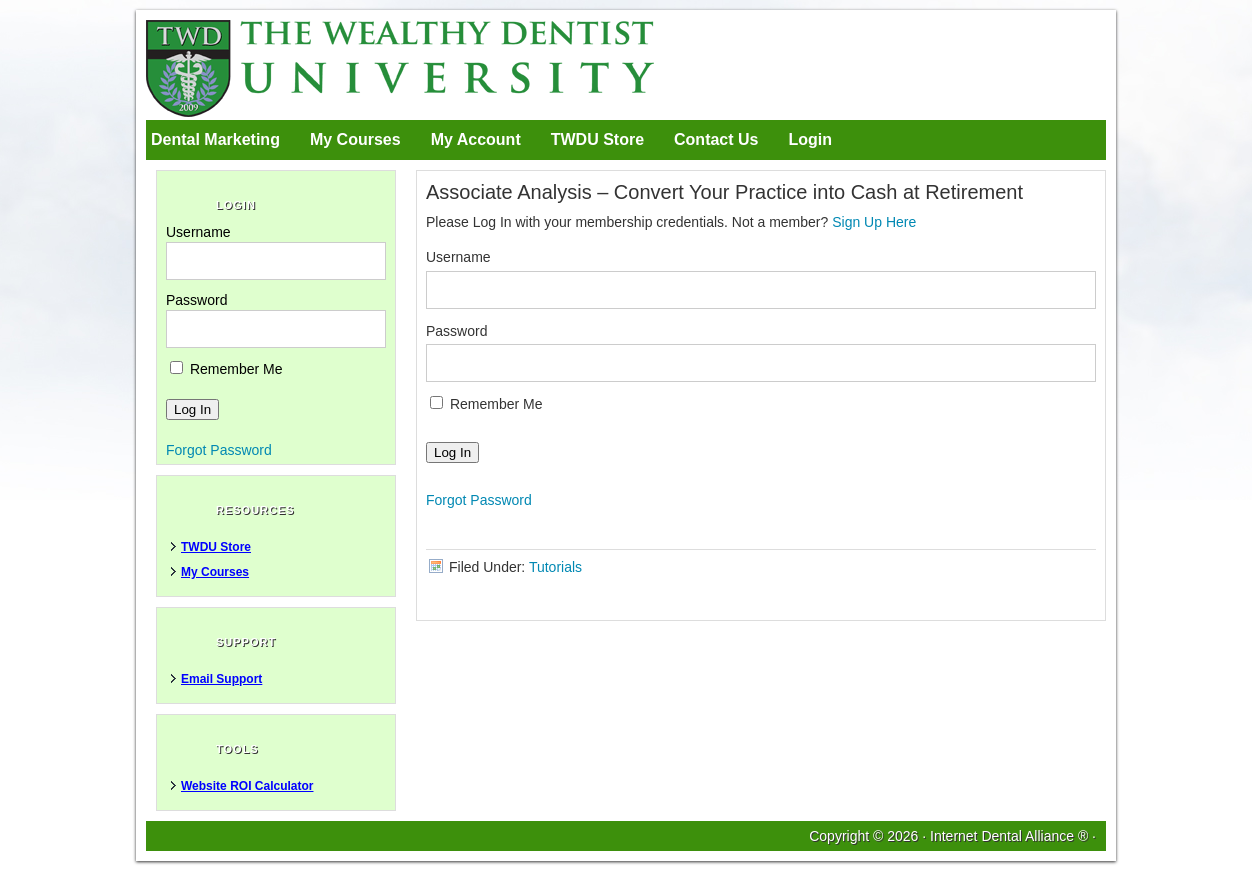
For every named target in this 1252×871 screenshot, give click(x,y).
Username (458, 257)
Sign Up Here (874, 222)
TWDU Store (597, 139)
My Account (476, 139)
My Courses (355, 139)
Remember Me (486, 404)
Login (810, 139)
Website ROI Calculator (247, 786)
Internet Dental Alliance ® (1009, 836)
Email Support (221, 679)
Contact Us (716, 139)
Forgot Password (479, 500)
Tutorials (555, 567)
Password (456, 331)
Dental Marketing (215, 139)
